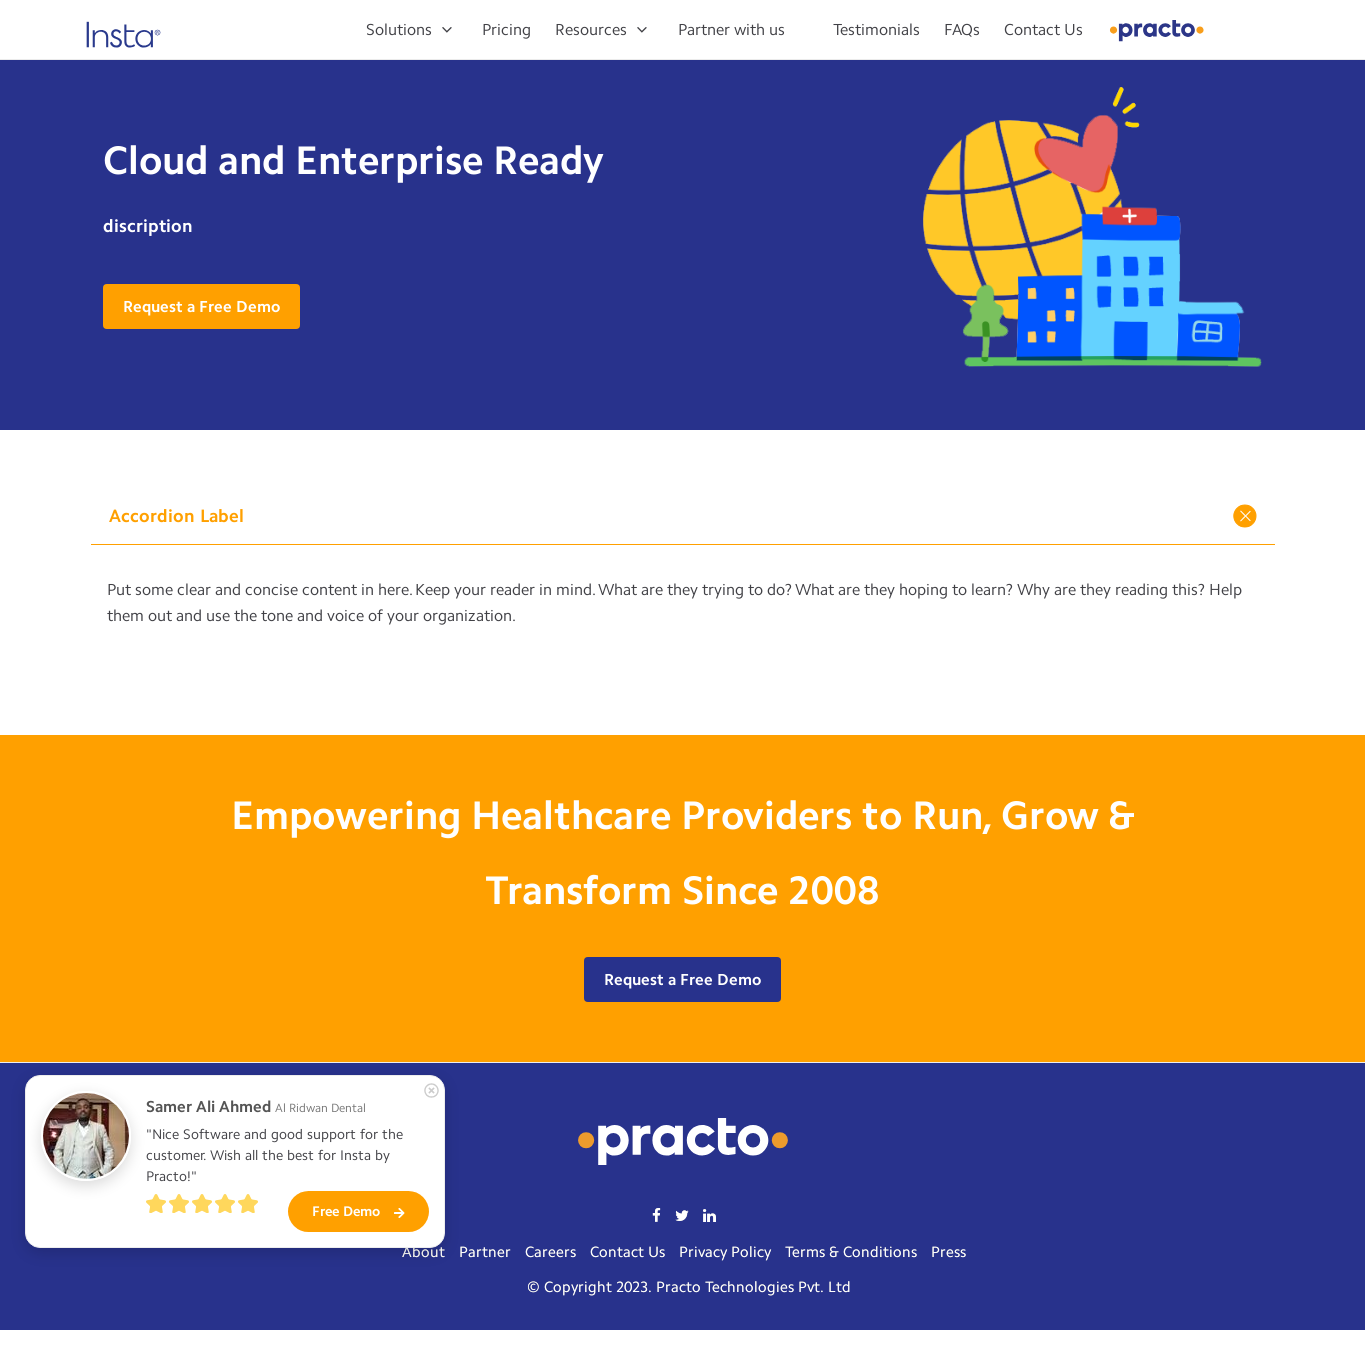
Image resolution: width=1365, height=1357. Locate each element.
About (423, 1252)
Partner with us (731, 29)
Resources (591, 29)
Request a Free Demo (201, 306)
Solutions (399, 29)
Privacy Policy (725, 1252)
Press (948, 1252)
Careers (550, 1252)
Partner (485, 1252)
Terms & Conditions (851, 1252)
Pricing (506, 29)
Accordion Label (685, 516)
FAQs (962, 29)
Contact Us (1043, 29)
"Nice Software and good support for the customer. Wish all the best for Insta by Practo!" (276, 1155)
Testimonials (876, 29)
